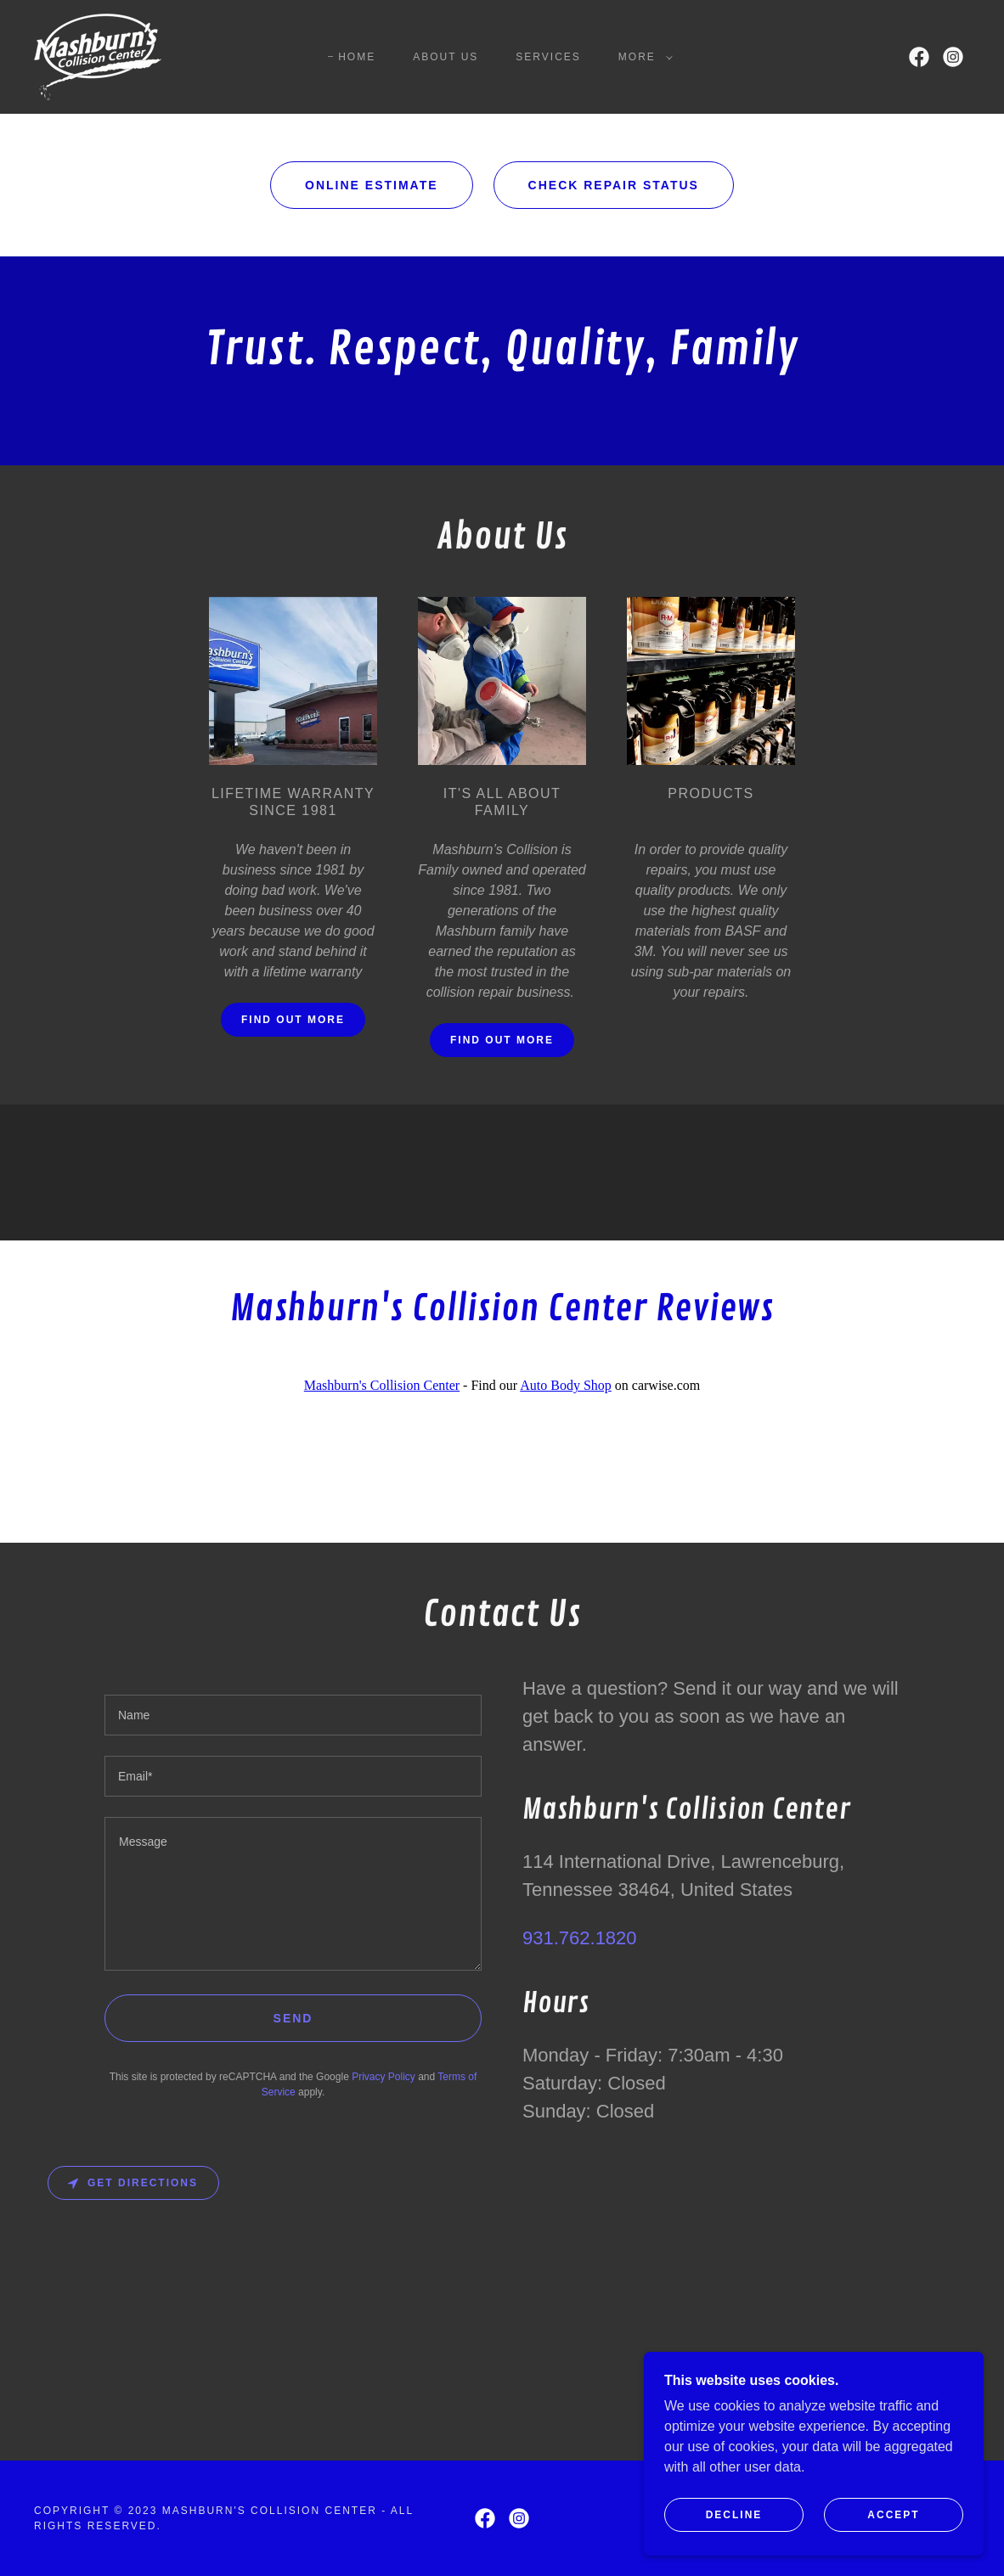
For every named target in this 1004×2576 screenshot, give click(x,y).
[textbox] (293, 1715)
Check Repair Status (613, 185)
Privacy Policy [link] (383, 2077)
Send (293, 2018)
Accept (893, 2539)
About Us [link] (445, 57)
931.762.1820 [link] (579, 1938)
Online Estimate (371, 185)
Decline (734, 2539)
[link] (97, 55)
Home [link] (356, 57)
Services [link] (548, 57)
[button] (642, 57)
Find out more (293, 1020)
